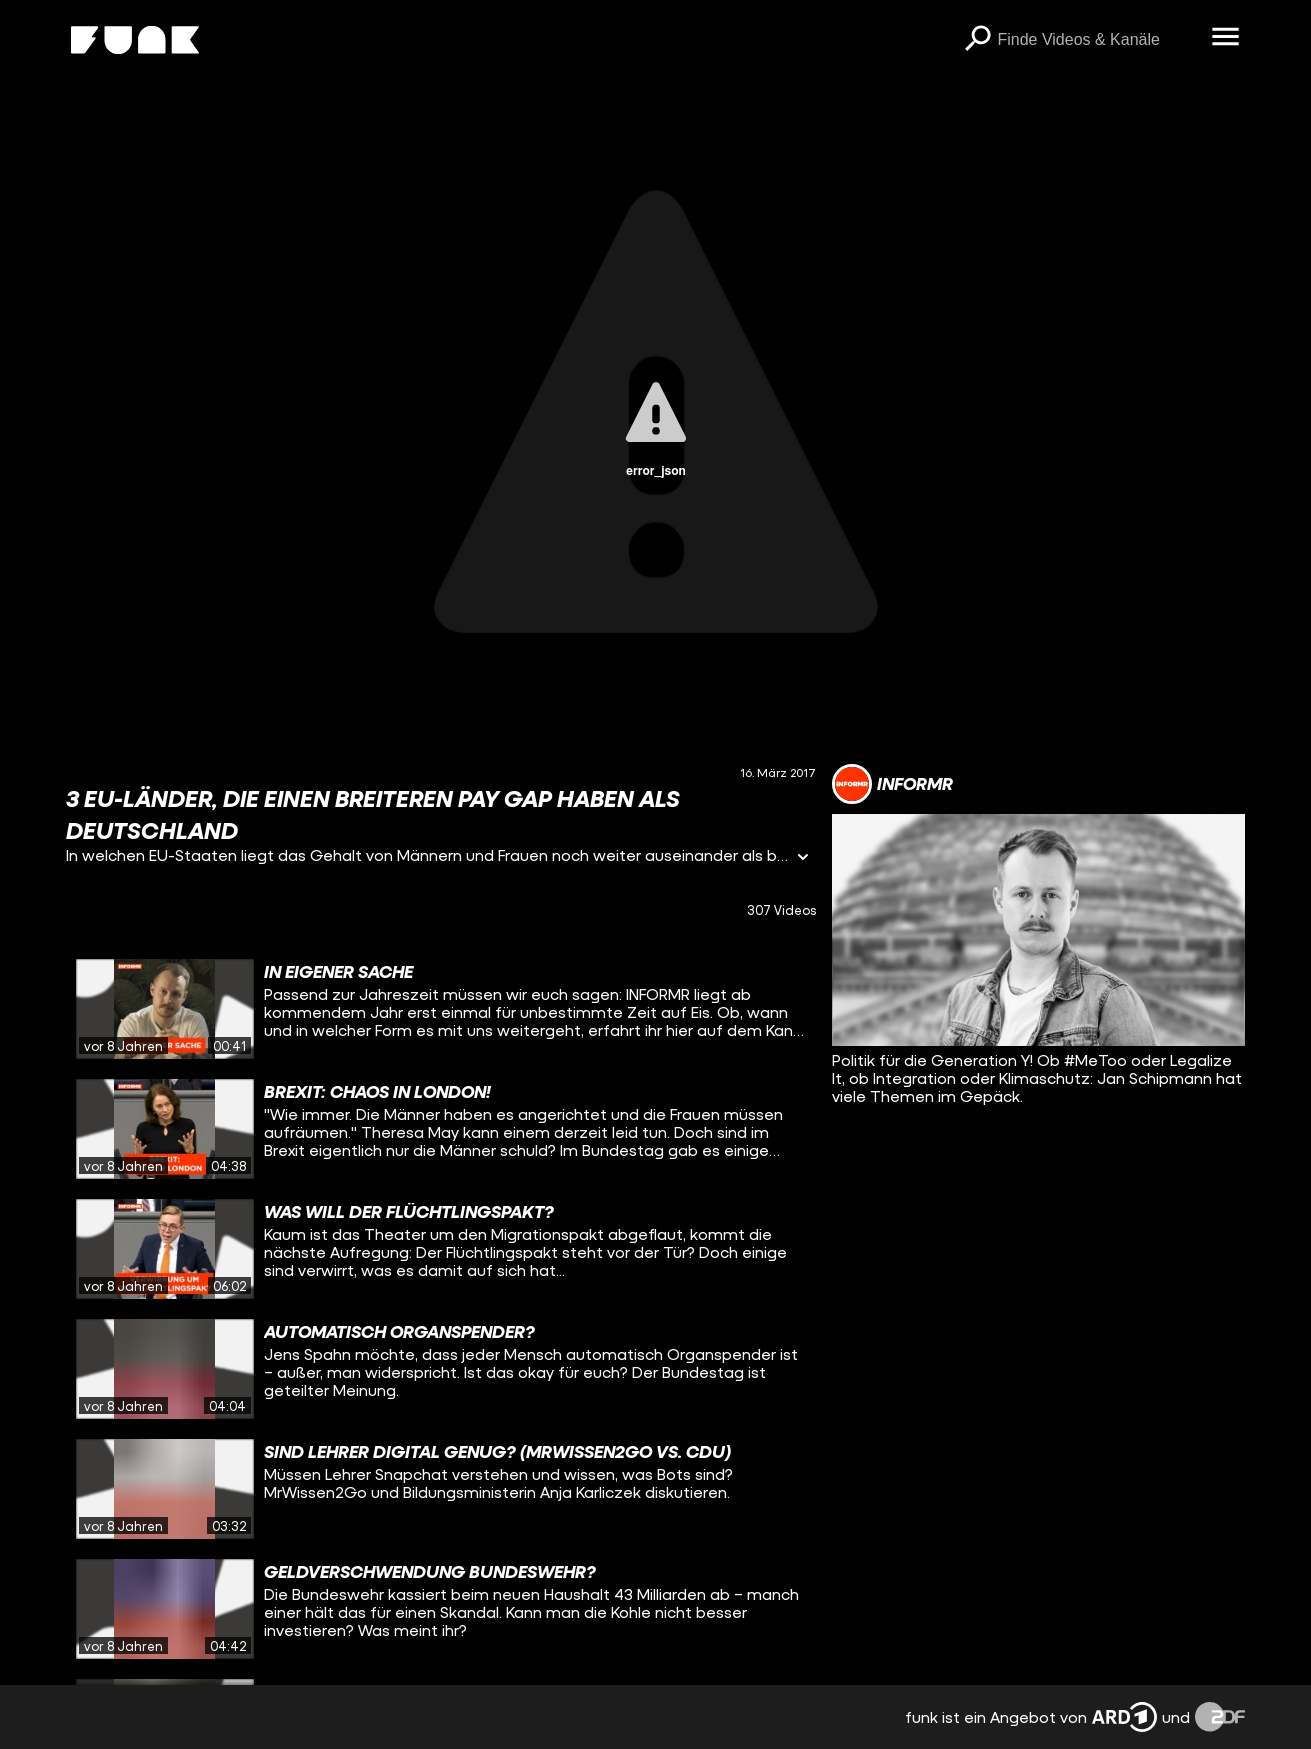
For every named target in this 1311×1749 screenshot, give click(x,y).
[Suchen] (977, 40)
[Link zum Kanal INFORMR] (892, 784)
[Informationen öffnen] (803, 858)
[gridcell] (441, 1009)
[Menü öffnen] (1225, 38)
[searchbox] (1097, 40)
